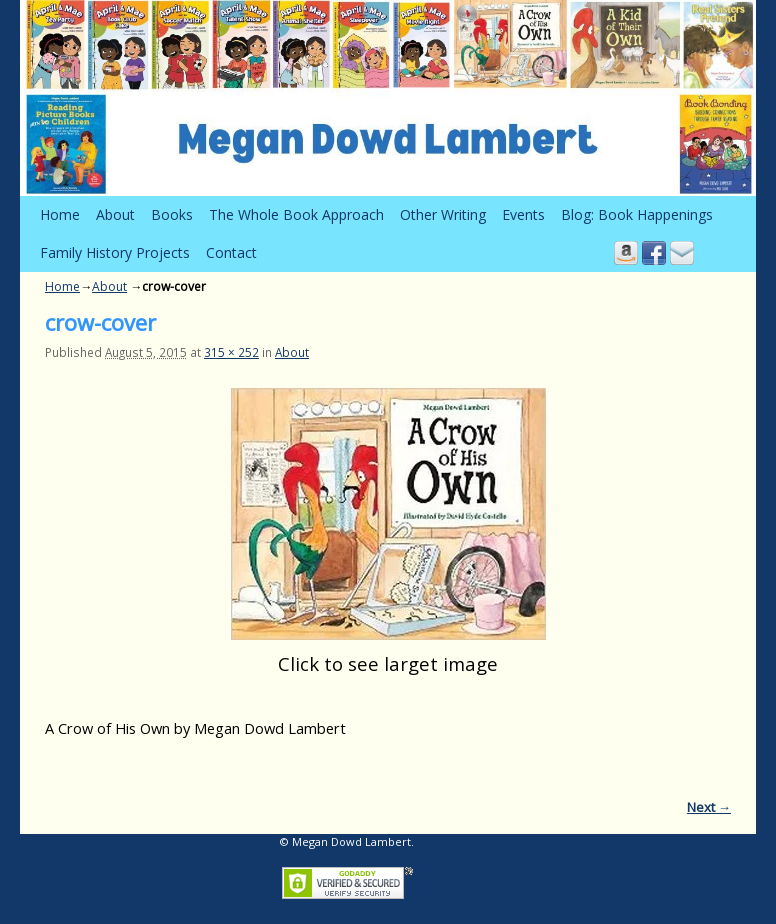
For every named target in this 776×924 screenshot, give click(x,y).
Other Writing (443, 214)
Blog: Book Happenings (637, 214)
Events (523, 214)
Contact (231, 252)
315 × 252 (231, 352)
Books (172, 214)
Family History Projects (115, 252)
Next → (709, 807)
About (115, 214)
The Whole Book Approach (296, 214)
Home (60, 214)
